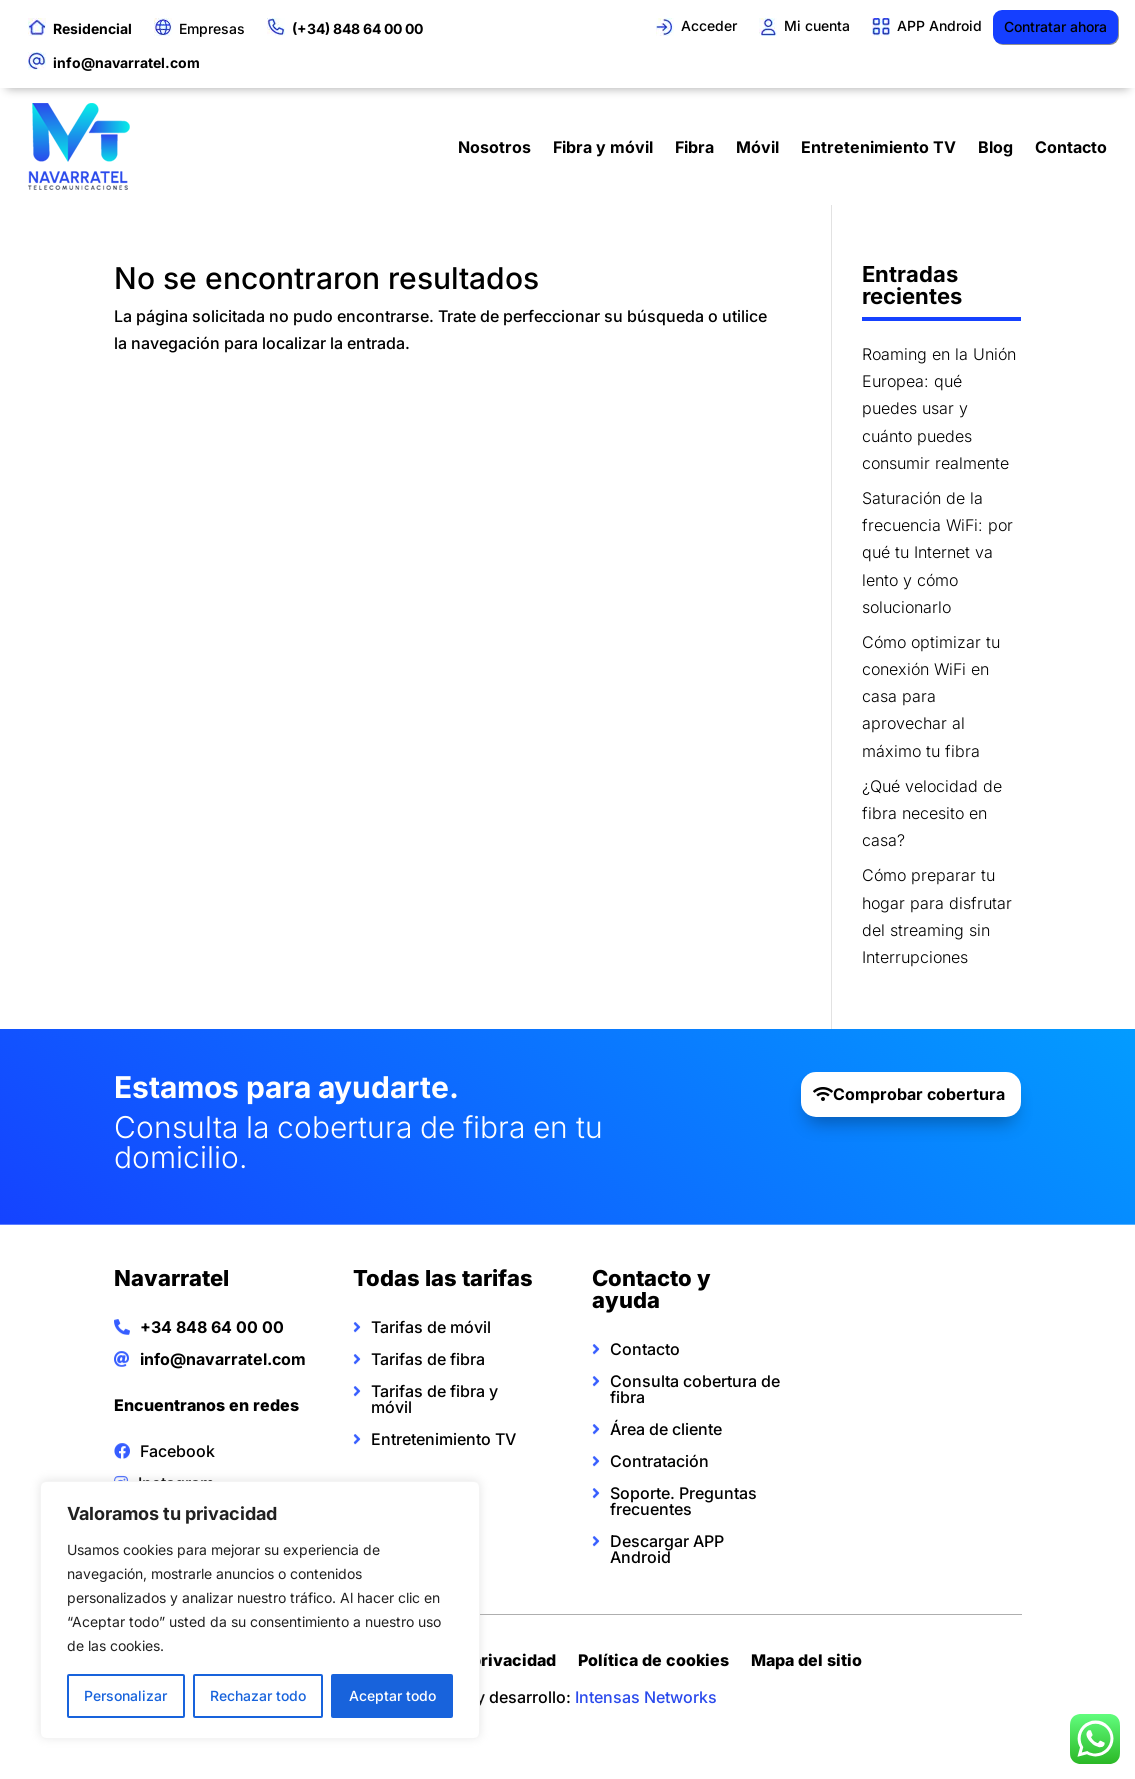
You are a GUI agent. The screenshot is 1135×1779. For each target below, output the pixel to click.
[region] (260, 1610)
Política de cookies (653, 1662)
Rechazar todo (258, 1695)
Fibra (694, 147)
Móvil (757, 147)
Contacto (1071, 147)
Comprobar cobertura (919, 1094)
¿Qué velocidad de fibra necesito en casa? (932, 813)
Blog (995, 147)
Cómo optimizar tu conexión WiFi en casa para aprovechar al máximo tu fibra (931, 696)
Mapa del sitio (806, 1662)
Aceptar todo (392, 1695)
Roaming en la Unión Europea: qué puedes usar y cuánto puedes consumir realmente (939, 408)
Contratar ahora (1055, 26)
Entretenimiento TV (878, 147)
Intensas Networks (646, 1697)
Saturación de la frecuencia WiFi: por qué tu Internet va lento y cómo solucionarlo (937, 552)
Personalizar (125, 1695)
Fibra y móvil (603, 147)
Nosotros (494, 147)
